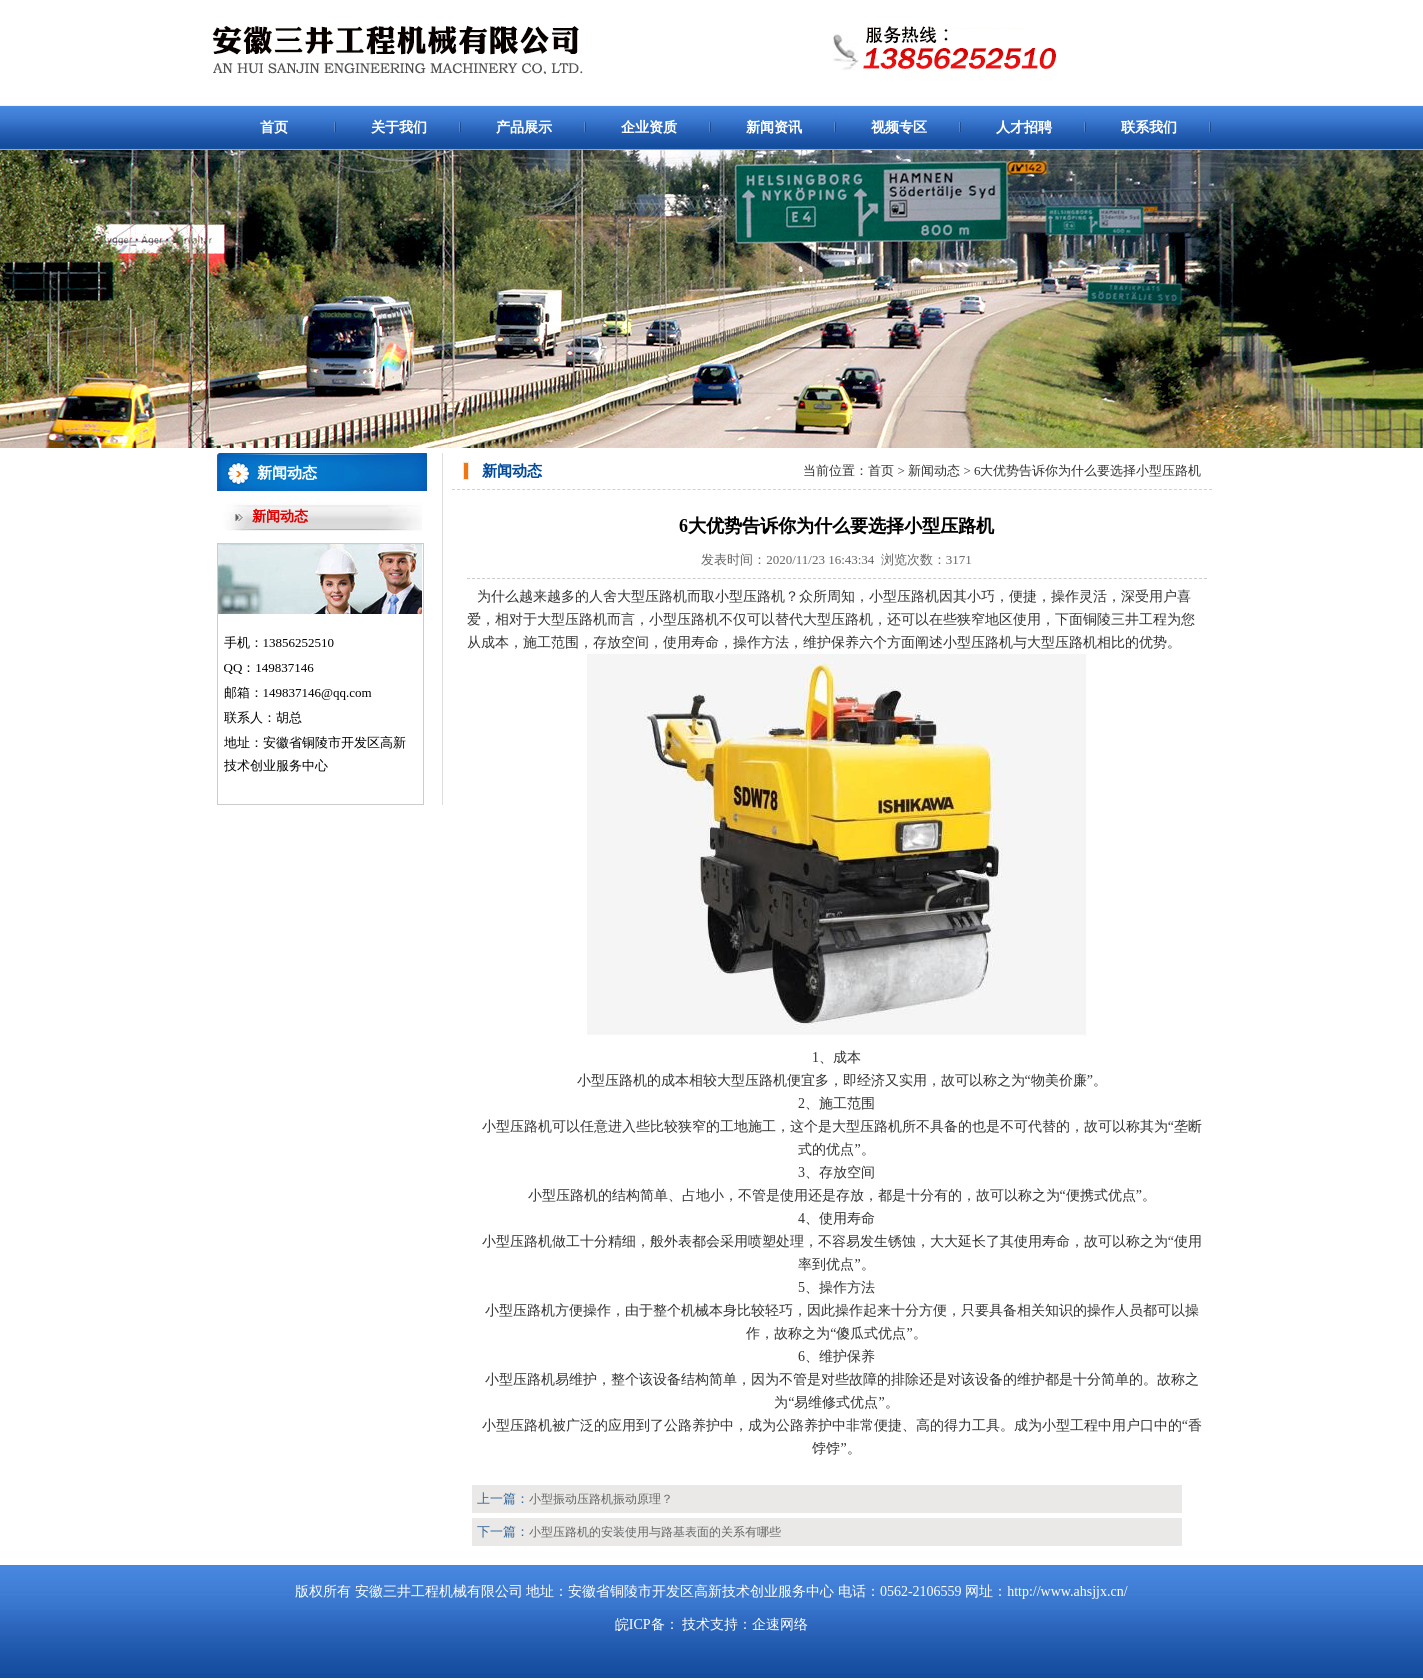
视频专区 (899, 127)
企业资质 (649, 127)
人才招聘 (1024, 127)
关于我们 (399, 127)
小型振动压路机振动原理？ (601, 1499)
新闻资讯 (774, 127)
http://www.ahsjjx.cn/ (1067, 1591)
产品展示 (524, 127)
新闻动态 (280, 516)
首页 (274, 127)
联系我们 (1149, 127)
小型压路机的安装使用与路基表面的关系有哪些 (655, 1532)
